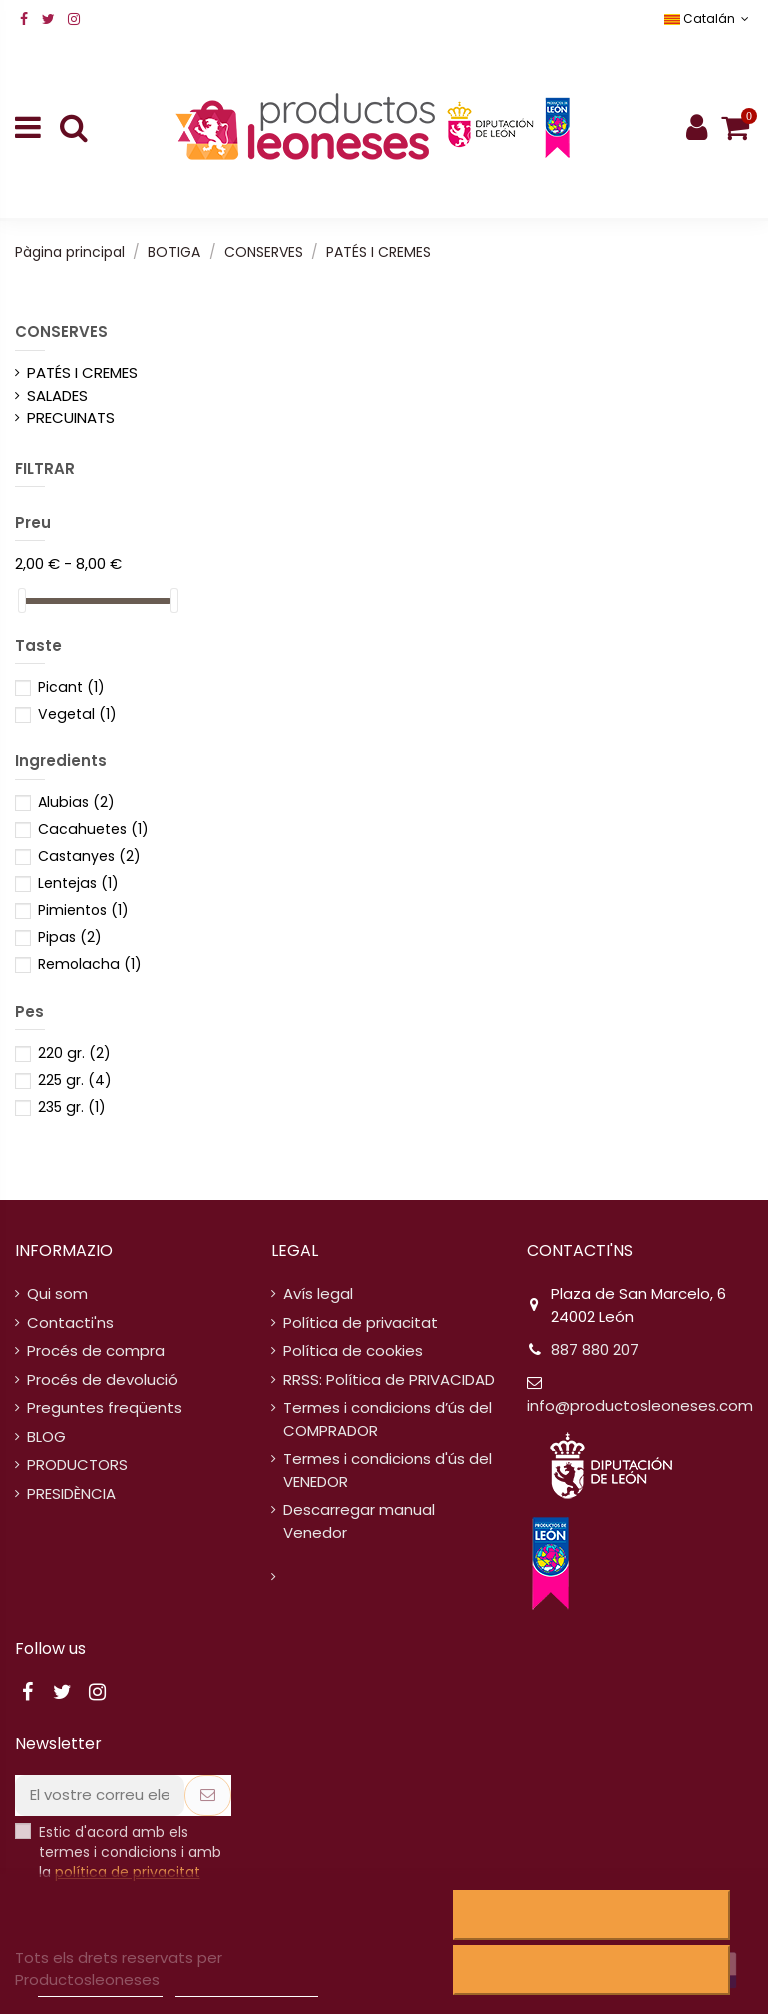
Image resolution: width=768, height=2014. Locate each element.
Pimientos (83, 910)
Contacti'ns (70, 1322)
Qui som (57, 1293)
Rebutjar (591, 1915)
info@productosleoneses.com (640, 1405)
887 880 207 (595, 1349)
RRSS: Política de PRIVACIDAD (389, 1379)
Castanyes (89, 856)
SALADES (57, 395)
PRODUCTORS (77, 1464)
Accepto (591, 1970)
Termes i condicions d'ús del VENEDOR (387, 1470)
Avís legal (318, 1293)
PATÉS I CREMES (82, 372)
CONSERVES (61, 331)
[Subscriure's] (207, 1795)
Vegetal (77, 714)
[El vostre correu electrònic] (99, 1795)
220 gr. (74, 1053)
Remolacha (90, 964)
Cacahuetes (93, 829)
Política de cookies (353, 1350)
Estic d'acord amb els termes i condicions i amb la (130, 1852)
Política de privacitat (360, 1322)
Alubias (76, 802)
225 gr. (75, 1080)
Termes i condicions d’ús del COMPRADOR (387, 1419)
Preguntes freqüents (104, 1407)
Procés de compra (96, 1350)
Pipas (70, 937)
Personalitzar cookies (246, 1987)
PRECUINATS (71, 417)
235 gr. (72, 1107)
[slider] (22, 600)
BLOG (46, 1436)
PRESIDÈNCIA (71, 1493)
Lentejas (78, 883)
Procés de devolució (102, 1379)
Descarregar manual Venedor (359, 1521)
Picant (71, 687)
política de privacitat (127, 1872)
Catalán (708, 18)
